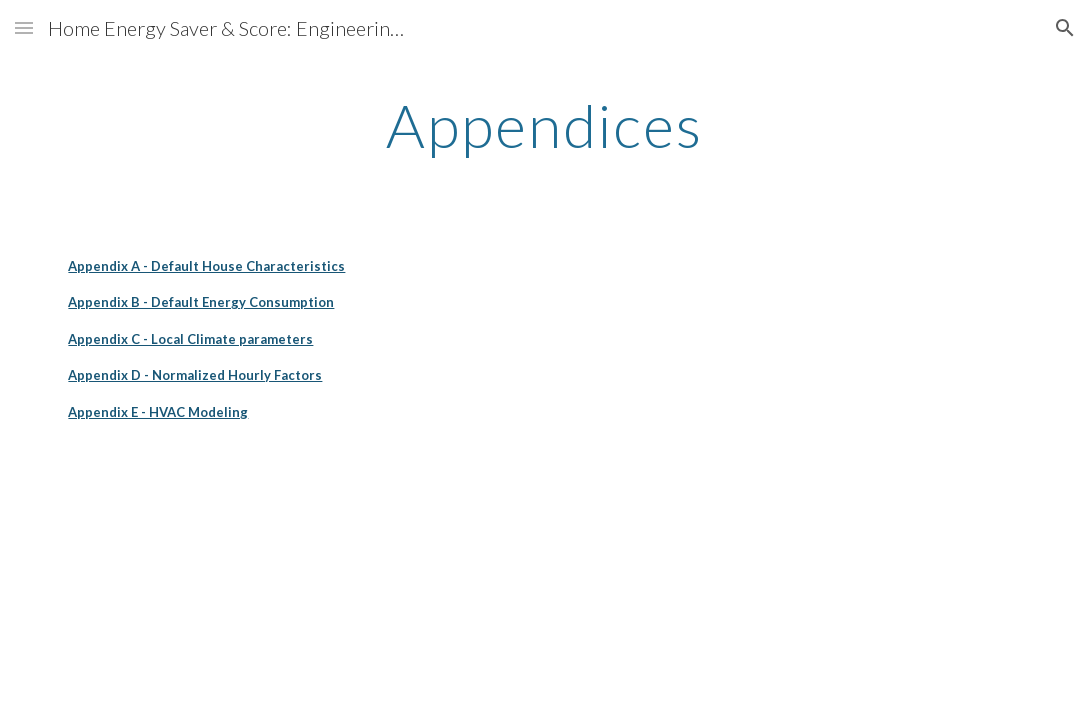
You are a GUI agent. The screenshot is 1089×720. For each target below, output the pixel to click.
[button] (24, 27)
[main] (544, 125)
